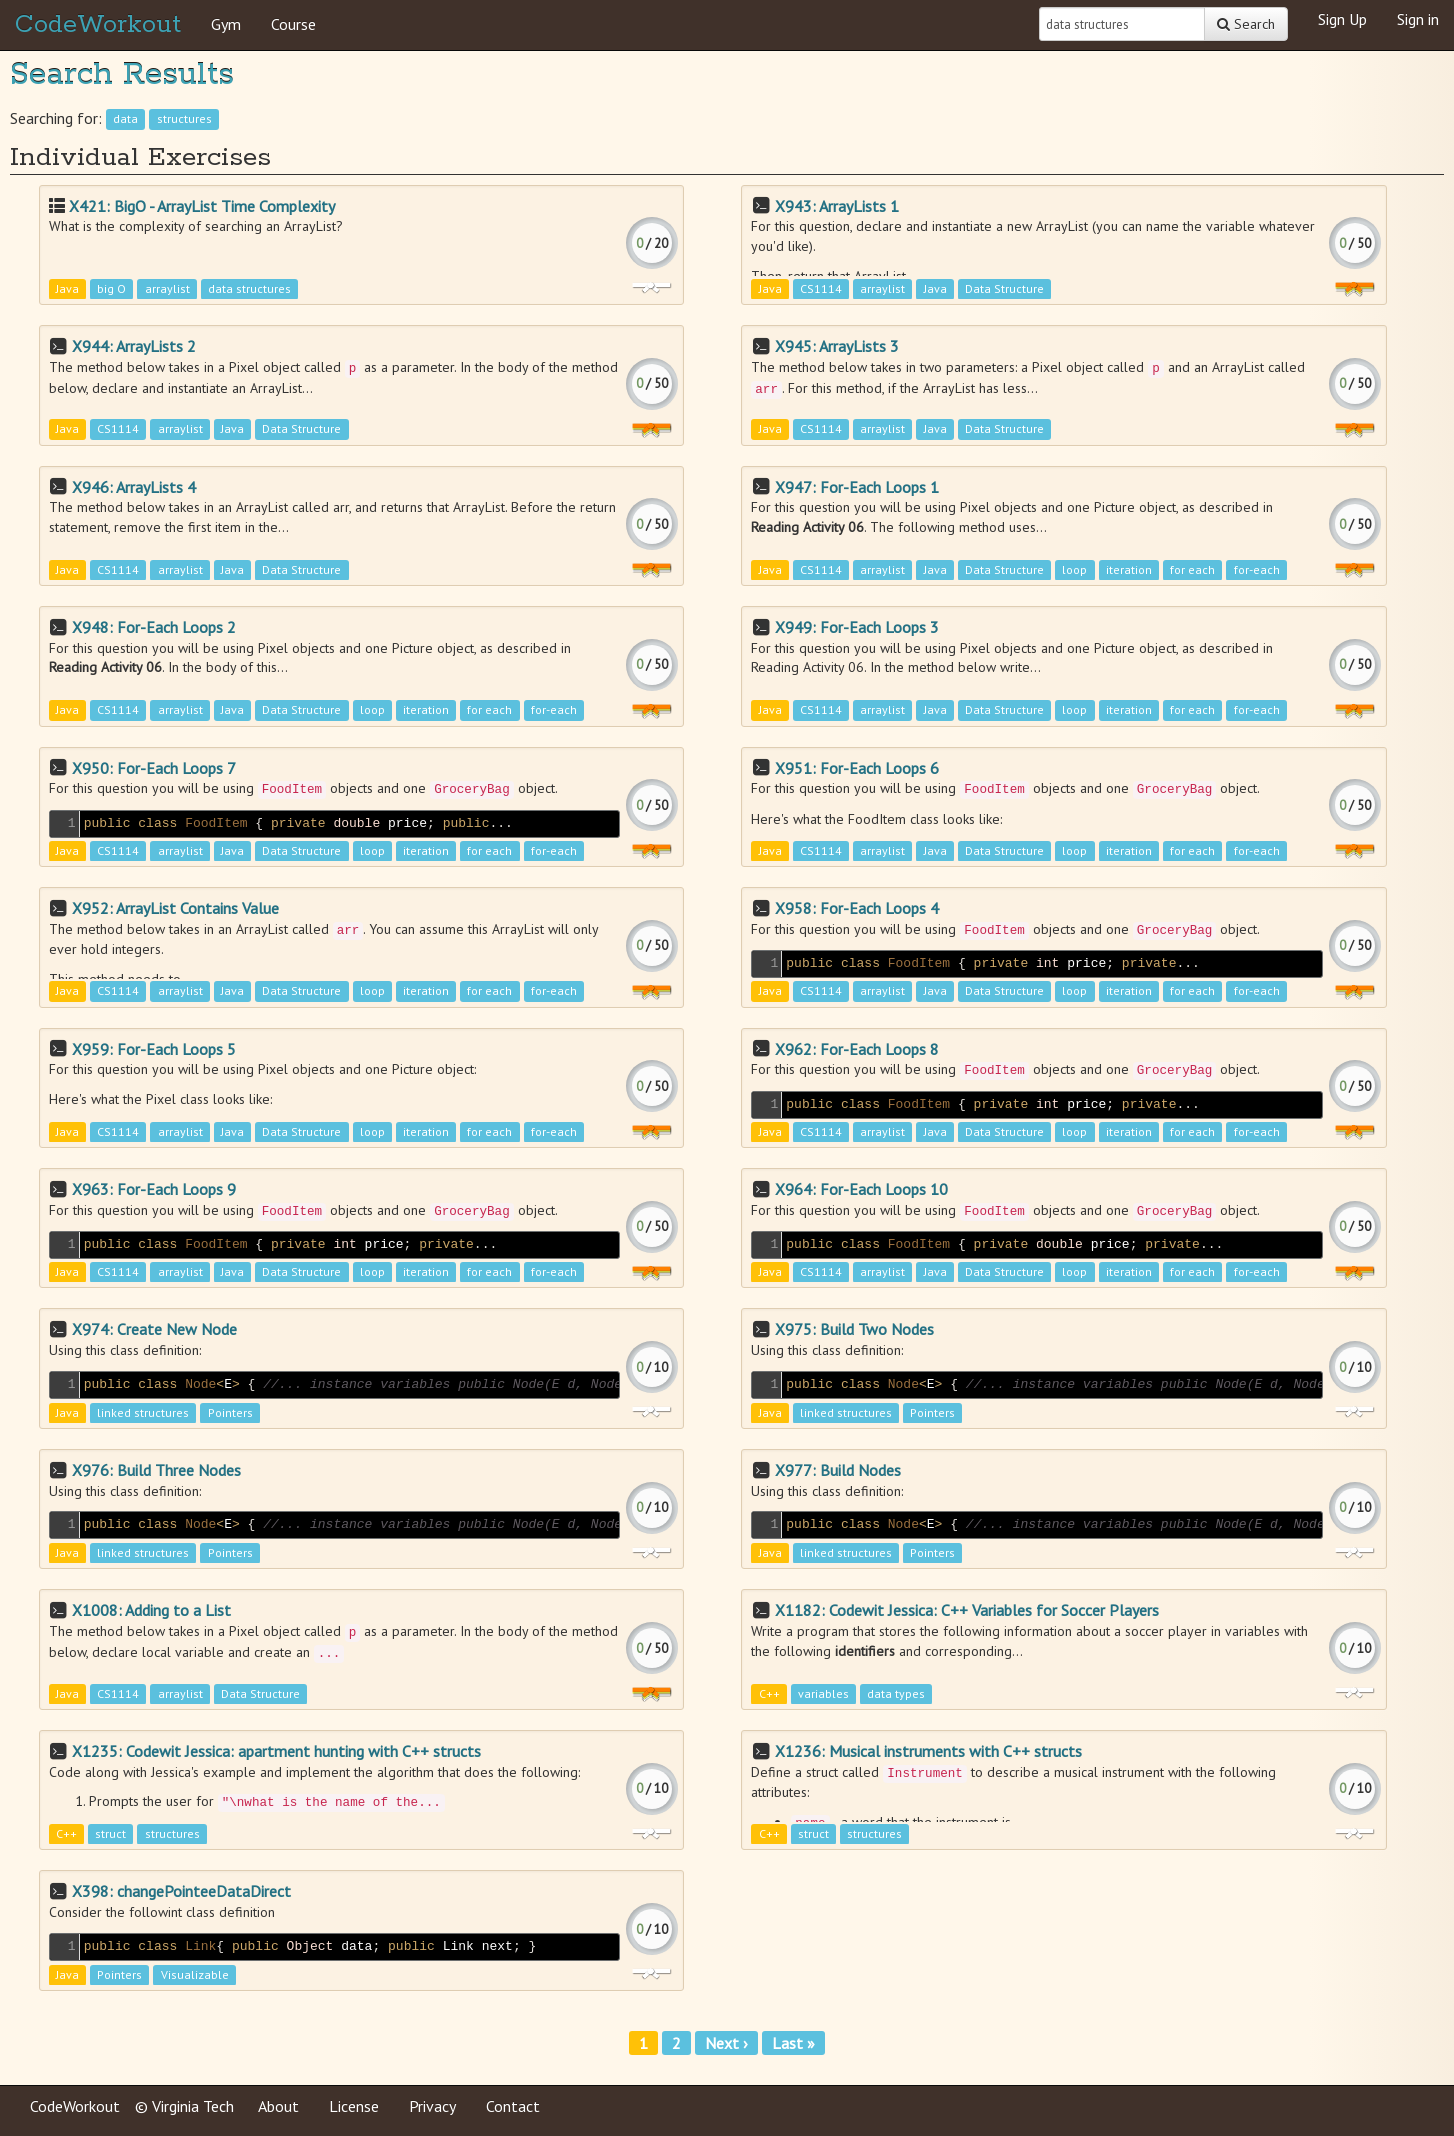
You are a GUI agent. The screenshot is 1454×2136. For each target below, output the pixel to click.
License (354, 2106)
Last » (793, 2043)
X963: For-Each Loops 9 (154, 1189)
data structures (249, 288)
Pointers (230, 1412)
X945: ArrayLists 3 (837, 346)
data (125, 119)
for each (1192, 569)
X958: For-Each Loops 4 (857, 908)
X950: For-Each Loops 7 (154, 768)
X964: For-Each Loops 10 (861, 1189)
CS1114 (821, 288)
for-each (1257, 569)
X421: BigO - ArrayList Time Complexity (202, 206)
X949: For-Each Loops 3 (857, 627)
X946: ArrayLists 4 (134, 487)
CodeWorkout (98, 25)
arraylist (167, 288)
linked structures (143, 1412)
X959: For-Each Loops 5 (154, 1049)
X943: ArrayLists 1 (837, 206)
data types (896, 1693)
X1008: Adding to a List (151, 1610)
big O (111, 288)
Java (67, 288)
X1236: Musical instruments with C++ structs (928, 1751)
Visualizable (195, 1974)
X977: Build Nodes (838, 1470)
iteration (1129, 569)
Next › (726, 2043)
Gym (226, 24)
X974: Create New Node (154, 1329)
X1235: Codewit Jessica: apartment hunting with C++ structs (276, 1751)
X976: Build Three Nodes (156, 1470)
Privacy (432, 2106)
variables (823, 1693)
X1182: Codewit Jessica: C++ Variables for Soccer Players (967, 1610)
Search (1246, 24)
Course (293, 24)
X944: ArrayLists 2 (134, 346)
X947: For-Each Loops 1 (857, 487)
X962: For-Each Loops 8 (857, 1049)
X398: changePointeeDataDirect (181, 1891)
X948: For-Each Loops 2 (154, 627)
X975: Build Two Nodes (854, 1329)
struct (110, 1834)
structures (184, 119)
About (278, 2106)
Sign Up (1342, 19)
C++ (769, 1693)
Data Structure (1004, 288)
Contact (513, 2106)
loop (1074, 569)
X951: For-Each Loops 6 (857, 768)
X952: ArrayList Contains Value (175, 908)
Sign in (1418, 19)
